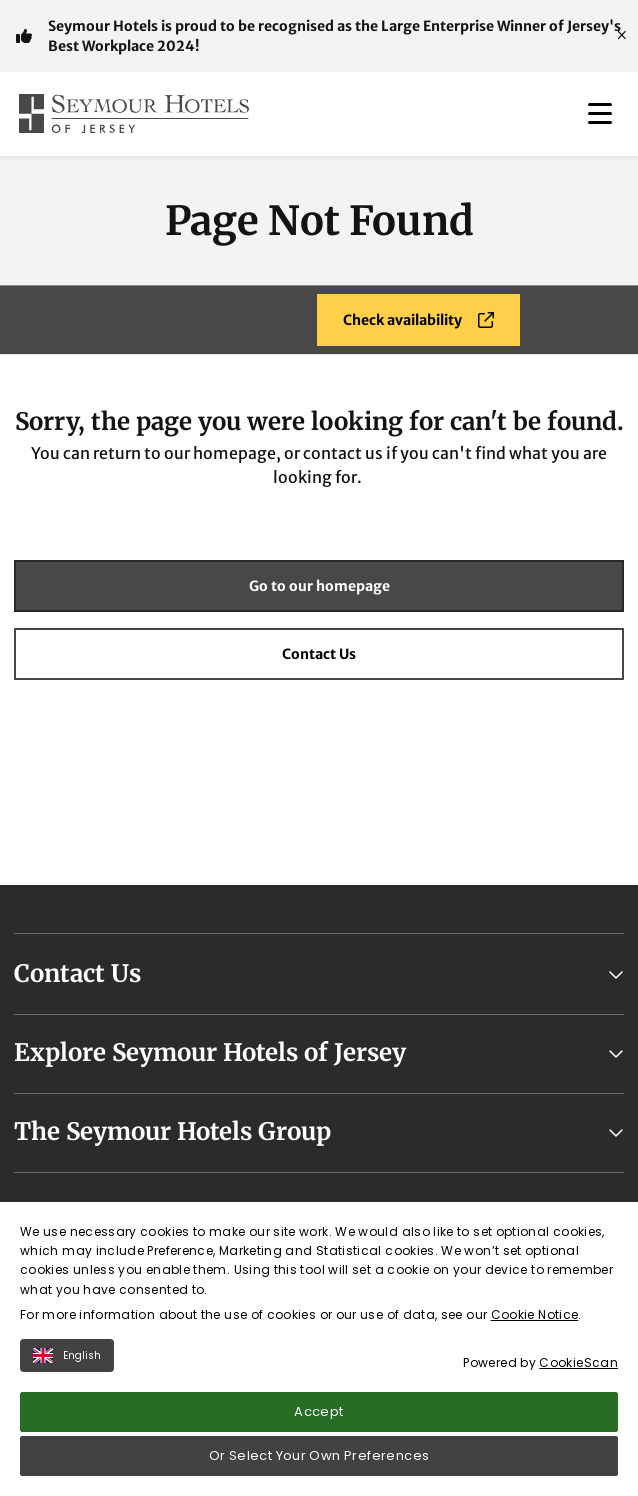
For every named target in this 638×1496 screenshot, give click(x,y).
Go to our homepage (319, 586)
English (67, 1364)
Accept (318, 1420)
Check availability (418, 320)
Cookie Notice (535, 1323)
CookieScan (578, 1371)
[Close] (622, 36)
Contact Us (319, 654)
